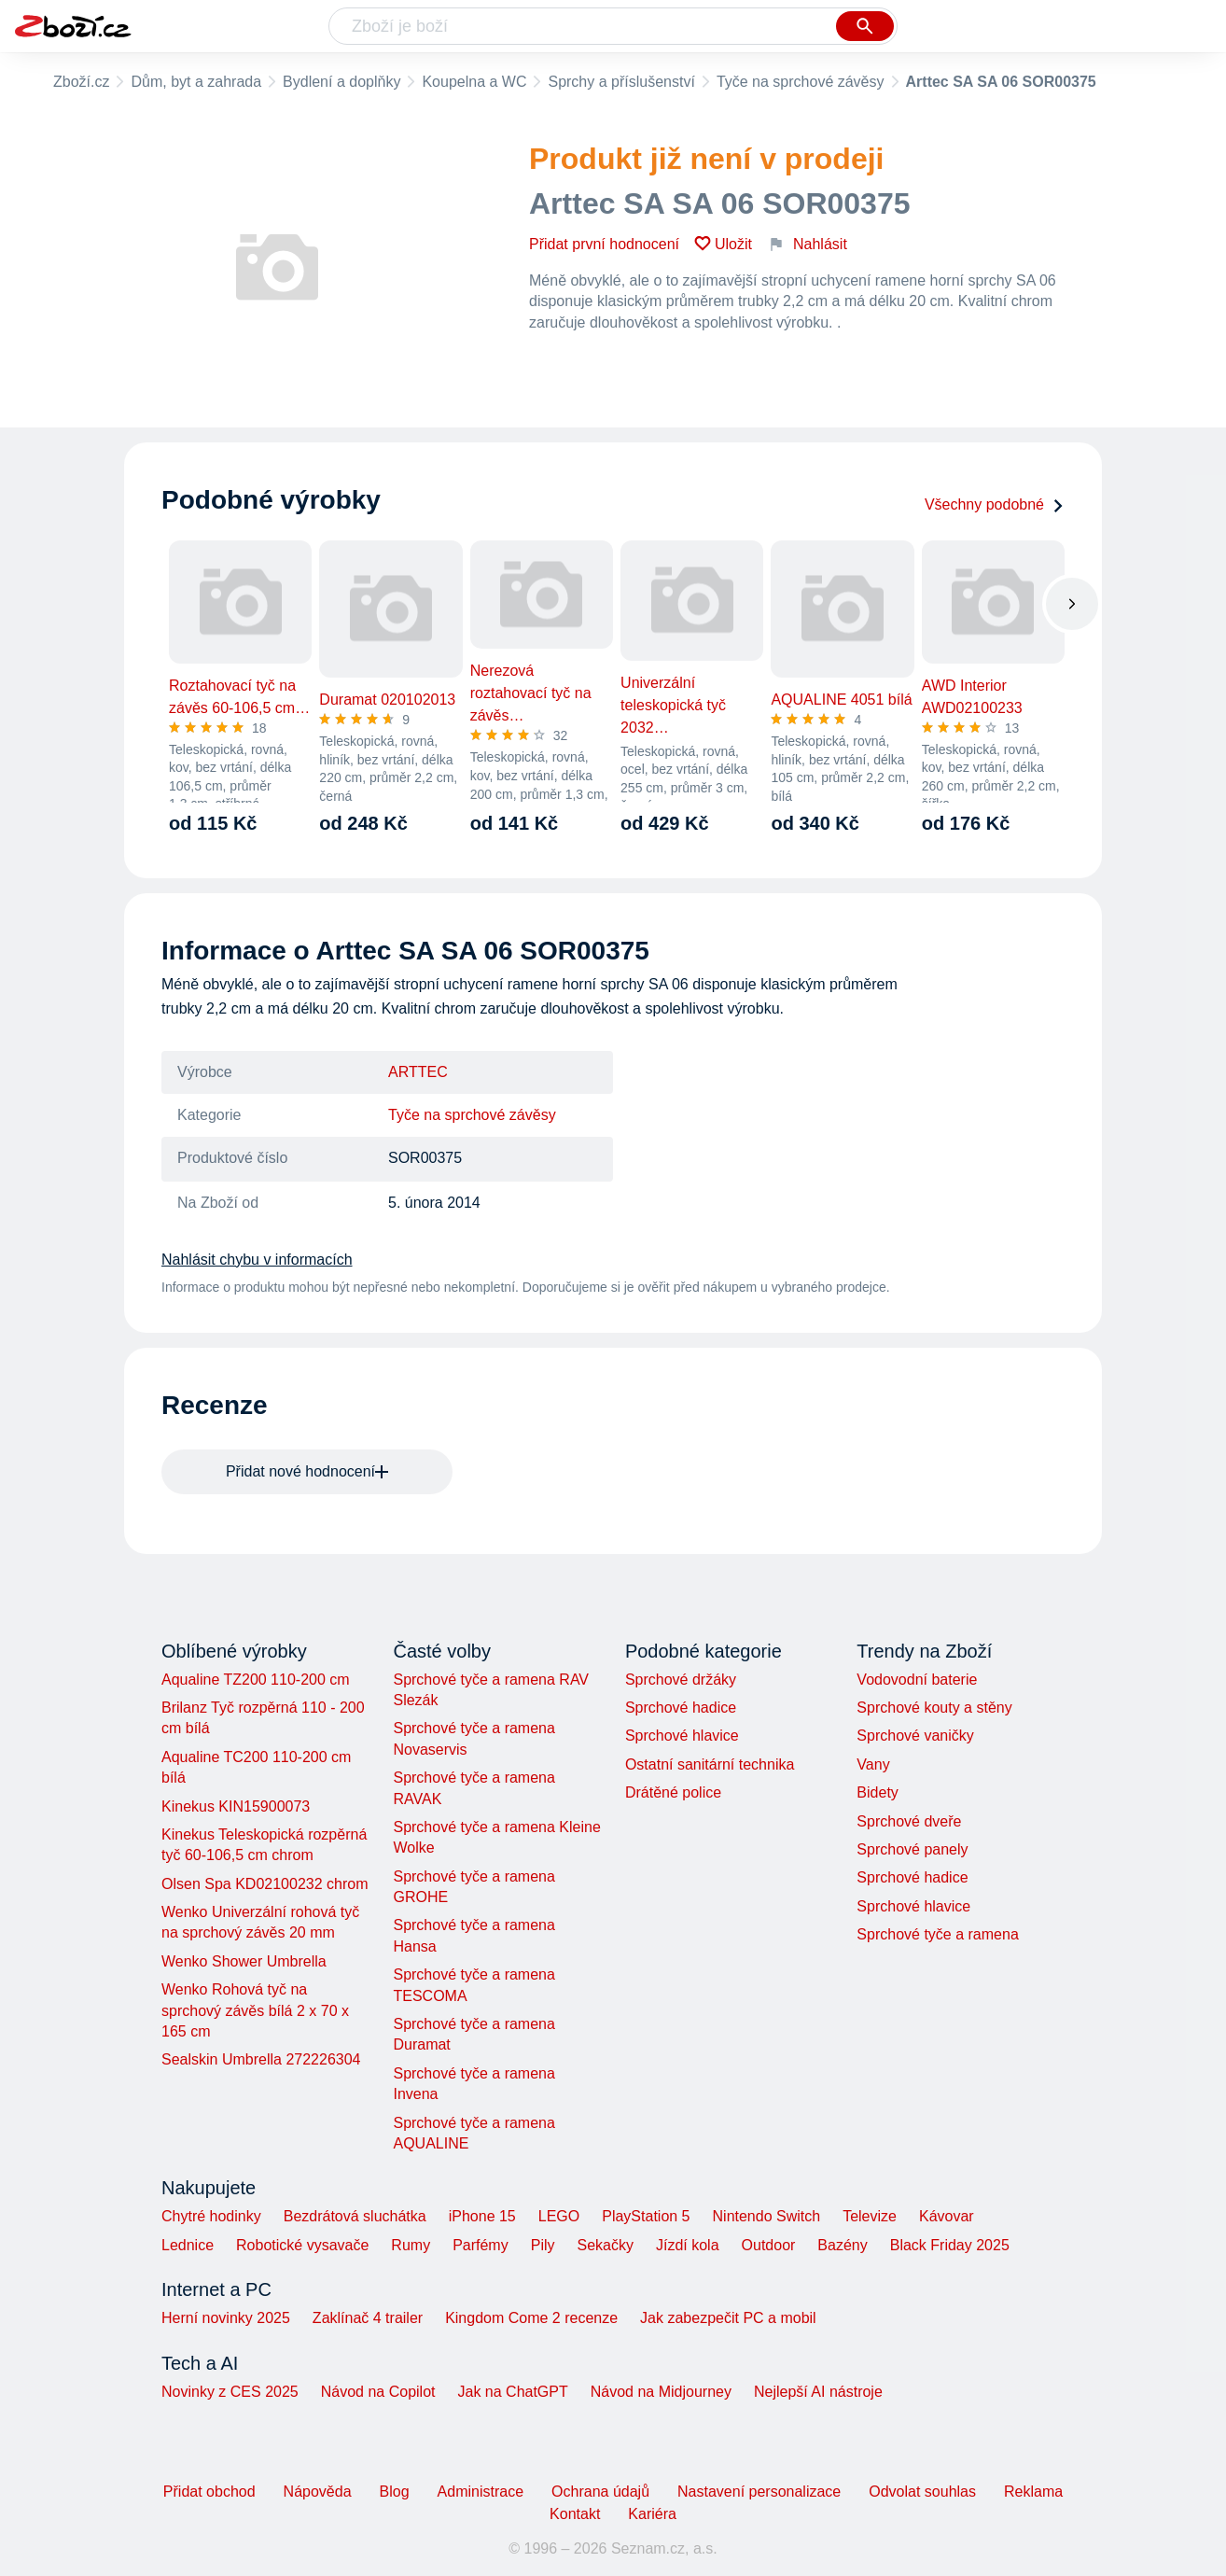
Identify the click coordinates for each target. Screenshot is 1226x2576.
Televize (870, 2216)
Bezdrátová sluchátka (355, 2216)
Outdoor (769, 2245)
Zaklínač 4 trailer (368, 2318)
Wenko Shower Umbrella (244, 1961)
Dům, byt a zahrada (196, 82)
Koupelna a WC (474, 82)
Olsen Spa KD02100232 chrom (264, 1884)
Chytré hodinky (211, 2216)
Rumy (410, 2245)
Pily (543, 2245)
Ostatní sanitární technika (709, 1764)
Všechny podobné (995, 504)
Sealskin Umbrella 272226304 (260, 2059)
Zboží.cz (81, 82)
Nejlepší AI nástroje (818, 2392)
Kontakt (575, 2514)
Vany (873, 1764)
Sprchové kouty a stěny (934, 1707)
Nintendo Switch (767, 2216)
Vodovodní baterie (917, 1679)
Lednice (187, 2245)
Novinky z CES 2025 (230, 2392)
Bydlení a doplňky (341, 82)
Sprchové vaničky (915, 1735)
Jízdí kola (687, 2245)
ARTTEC (418, 1072)
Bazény (842, 2245)
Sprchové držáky (680, 1679)
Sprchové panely (912, 1849)
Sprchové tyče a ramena (937, 1934)
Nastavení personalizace (759, 2491)
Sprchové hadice (680, 1707)
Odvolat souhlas (922, 2491)
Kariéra (652, 2514)
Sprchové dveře (909, 1821)
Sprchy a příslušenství (621, 82)
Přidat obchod (209, 2491)
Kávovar (946, 2216)
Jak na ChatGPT (512, 2392)
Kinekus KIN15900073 (235, 1806)
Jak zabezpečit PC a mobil (728, 2318)
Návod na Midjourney (661, 2392)
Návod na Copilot (378, 2392)
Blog (395, 2491)
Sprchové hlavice (682, 1735)
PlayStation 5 (646, 2216)
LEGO (558, 2216)
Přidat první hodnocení (604, 244)
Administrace (480, 2491)
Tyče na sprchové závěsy (801, 82)
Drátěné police (673, 1792)
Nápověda (318, 2491)
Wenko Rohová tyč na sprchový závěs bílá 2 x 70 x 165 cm (255, 2010)
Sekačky (605, 2245)
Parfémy (481, 2245)
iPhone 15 (482, 2216)
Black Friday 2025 (950, 2245)
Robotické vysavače (302, 2245)
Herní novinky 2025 (225, 2318)
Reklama (1033, 2491)
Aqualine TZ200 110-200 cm (255, 1679)
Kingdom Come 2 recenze (531, 2318)
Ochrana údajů (600, 2491)
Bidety (877, 1792)
